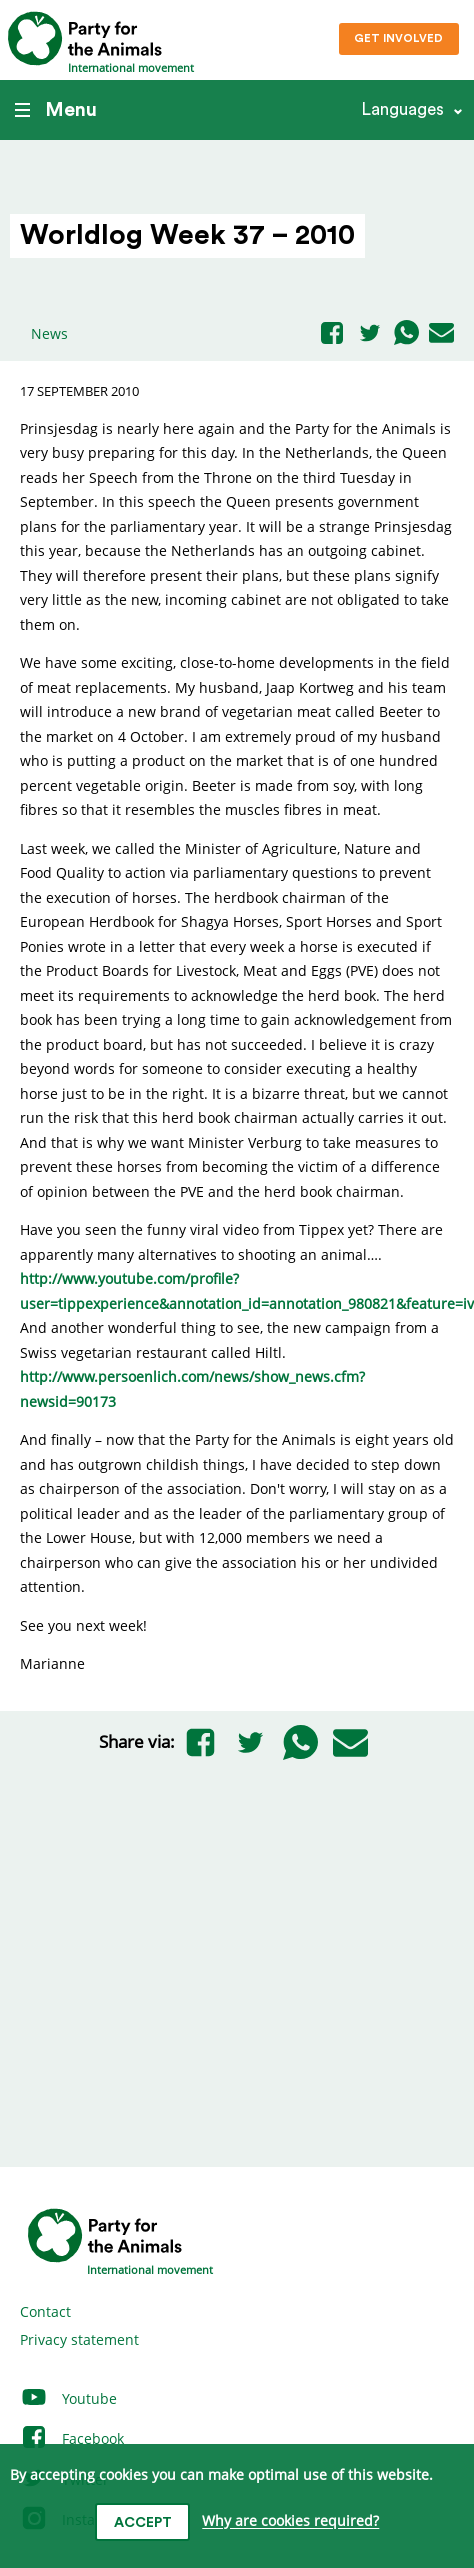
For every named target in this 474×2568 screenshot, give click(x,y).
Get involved (398, 38)
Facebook (72, 2438)
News (49, 333)
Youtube (68, 2398)
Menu (56, 110)
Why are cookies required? (290, 2521)
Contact (45, 2311)
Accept (143, 2523)
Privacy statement (79, 2339)
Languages (402, 109)
